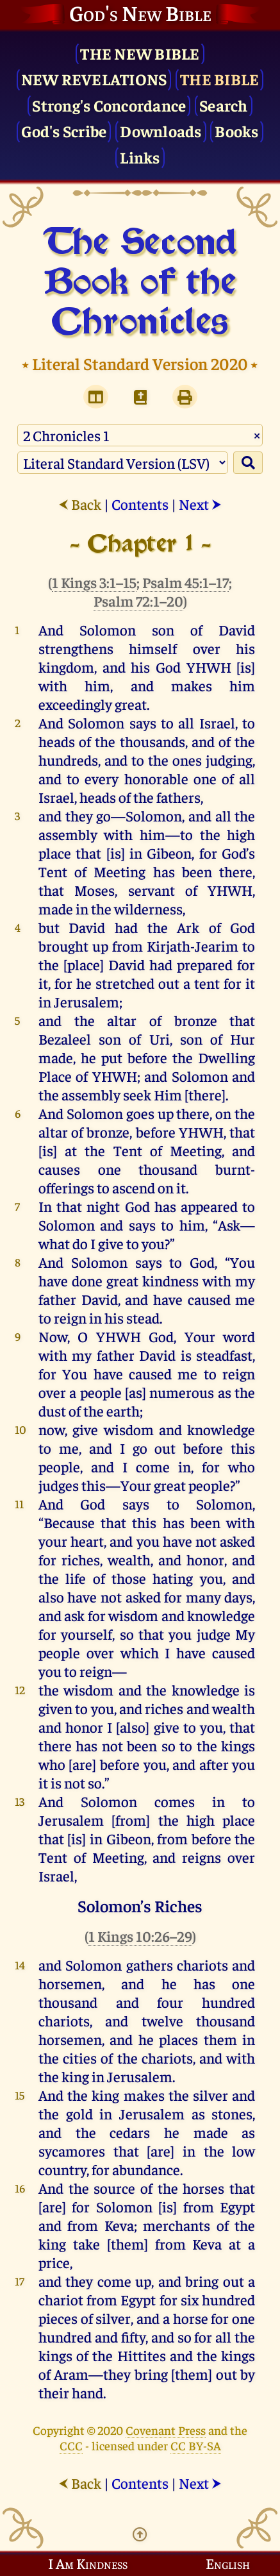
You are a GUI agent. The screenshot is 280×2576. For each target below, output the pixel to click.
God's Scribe (63, 130)
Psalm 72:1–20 (138, 600)
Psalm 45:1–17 (185, 582)
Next (200, 503)
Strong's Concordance (109, 105)
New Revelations (94, 78)
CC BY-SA (195, 2445)
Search (223, 105)
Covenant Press (166, 2429)
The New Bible (139, 53)
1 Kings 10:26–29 (140, 1935)
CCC (71, 2445)
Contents (140, 503)
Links (140, 157)
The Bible (219, 78)
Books (236, 130)
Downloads (160, 130)
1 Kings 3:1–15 (94, 582)
